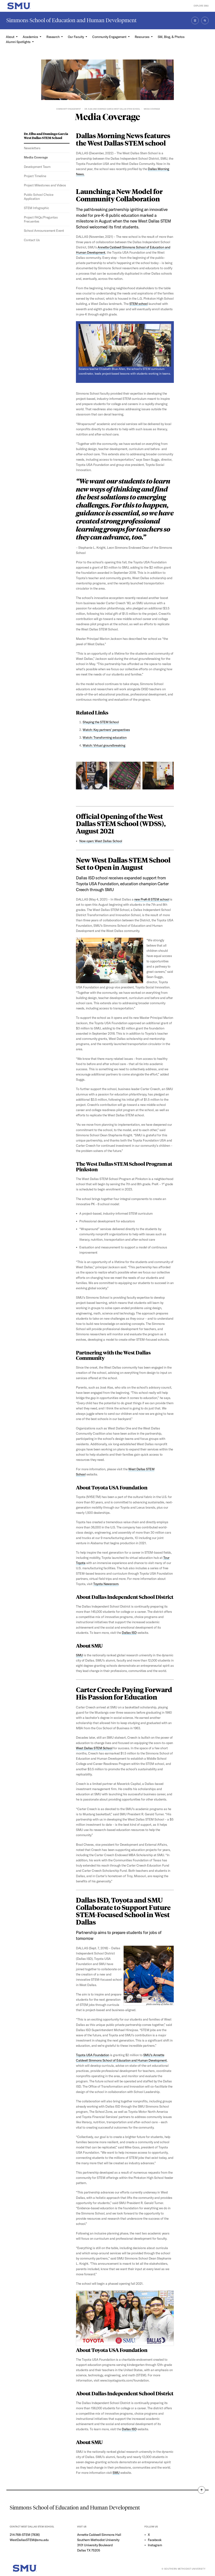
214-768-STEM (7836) (25, 2535)
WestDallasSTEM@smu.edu (29, 2540)
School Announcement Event (44, 231)
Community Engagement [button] (109, 37)
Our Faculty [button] (76, 37)
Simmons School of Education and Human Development (71, 20)
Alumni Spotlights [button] (18, 42)
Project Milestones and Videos (45, 185)
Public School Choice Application (38, 197)
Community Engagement (68, 109)
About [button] (10, 37)
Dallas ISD (129, 1633)
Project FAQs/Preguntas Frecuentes (41, 219)
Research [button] (53, 37)
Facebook (155, 2540)
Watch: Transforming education (104, 737)
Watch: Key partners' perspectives (106, 730)
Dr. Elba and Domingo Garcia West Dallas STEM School (112, 109)
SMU (79, 1655)
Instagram (155, 2545)
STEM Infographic (36, 208)
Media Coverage (36, 157)
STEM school (138, 304)
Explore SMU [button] (201, 5)
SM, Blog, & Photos (171, 37)
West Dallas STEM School (94, 1748)
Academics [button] (31, 37)
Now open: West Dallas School (100, 841)
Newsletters (32, 148)
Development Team (37, 167)
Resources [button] (142, 37)
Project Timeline (35, 176)
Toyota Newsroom (105, 1584)
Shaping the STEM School (101, 722)
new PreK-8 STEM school (151, 899)
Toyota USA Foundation (92, 2055)
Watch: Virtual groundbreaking (104, 745)
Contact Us (32, 240)
